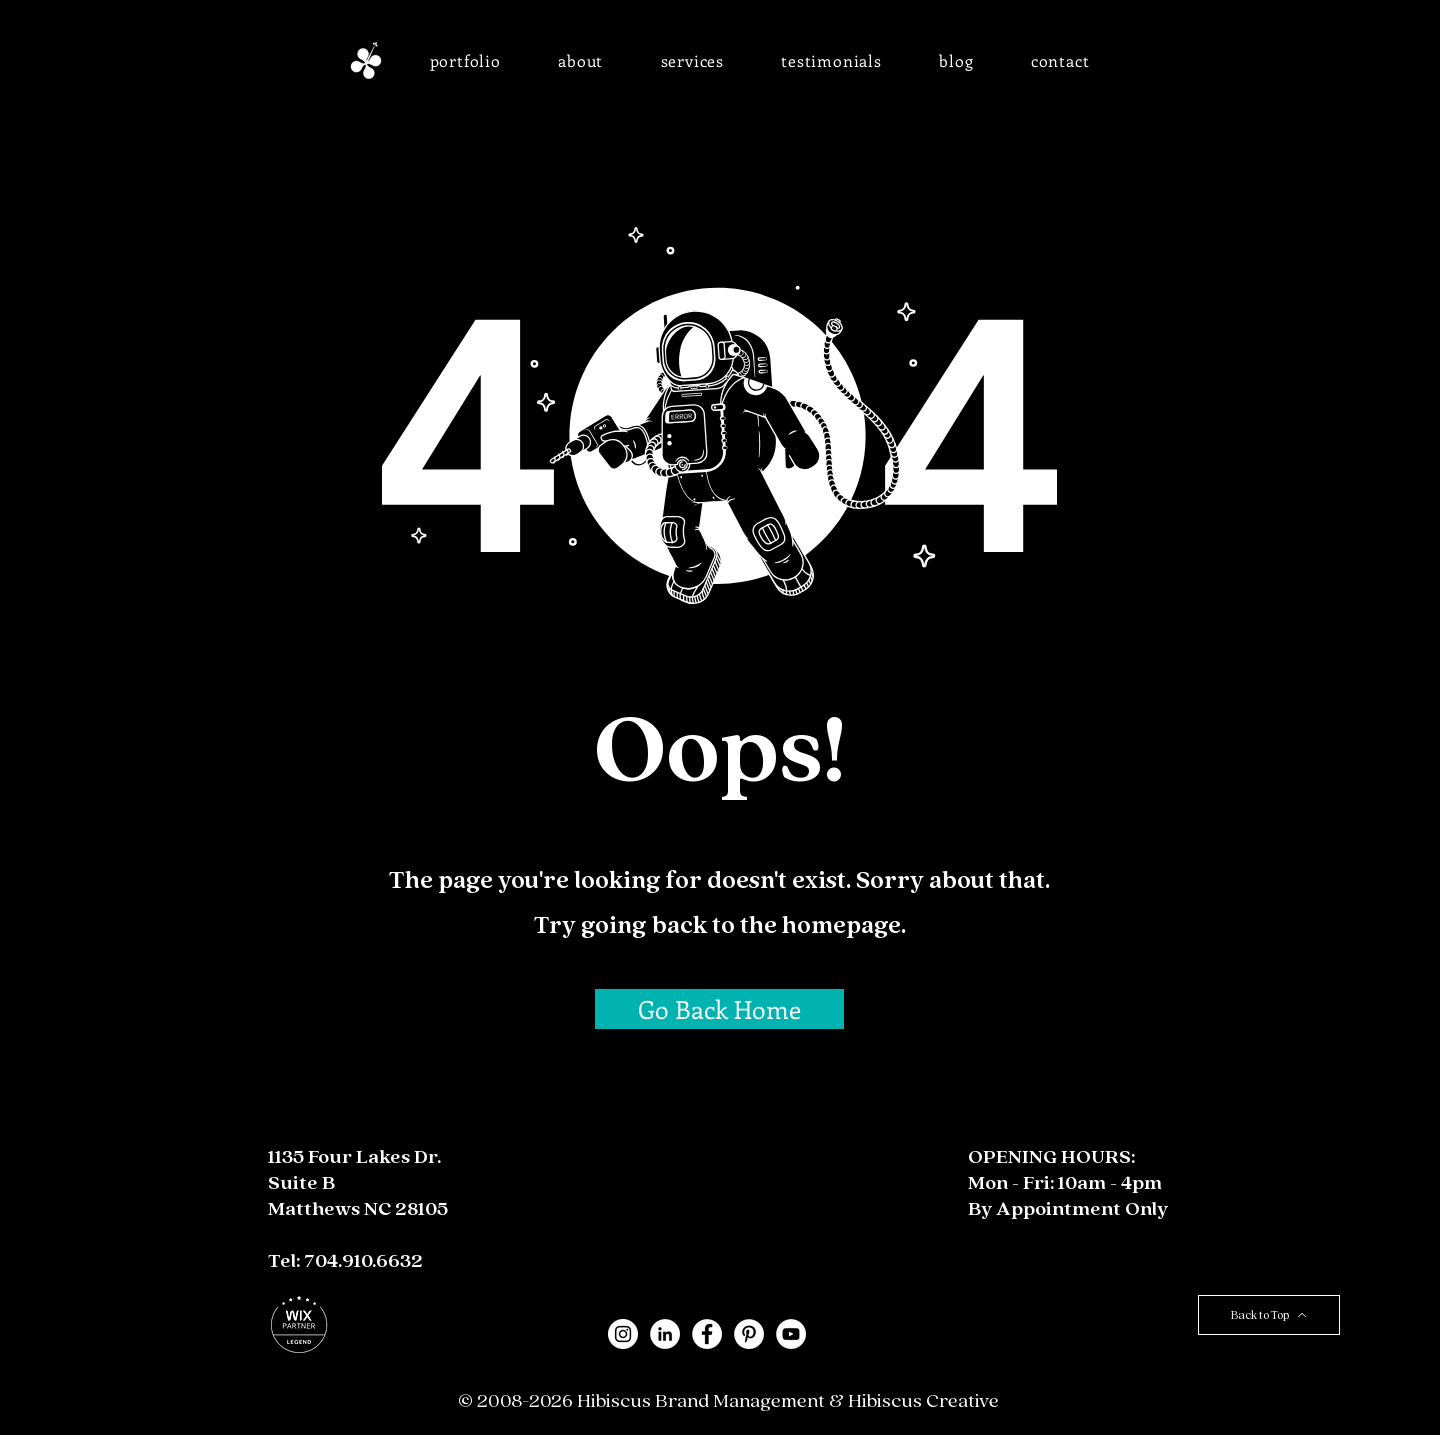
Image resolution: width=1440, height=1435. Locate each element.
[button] (465, 60)
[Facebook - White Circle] (707, 1334)
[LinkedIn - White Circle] (665, 1334)
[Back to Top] (1269, 1315)
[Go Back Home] (719, 1009)
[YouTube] (791, 1334)
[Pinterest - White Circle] (749, 1334)
